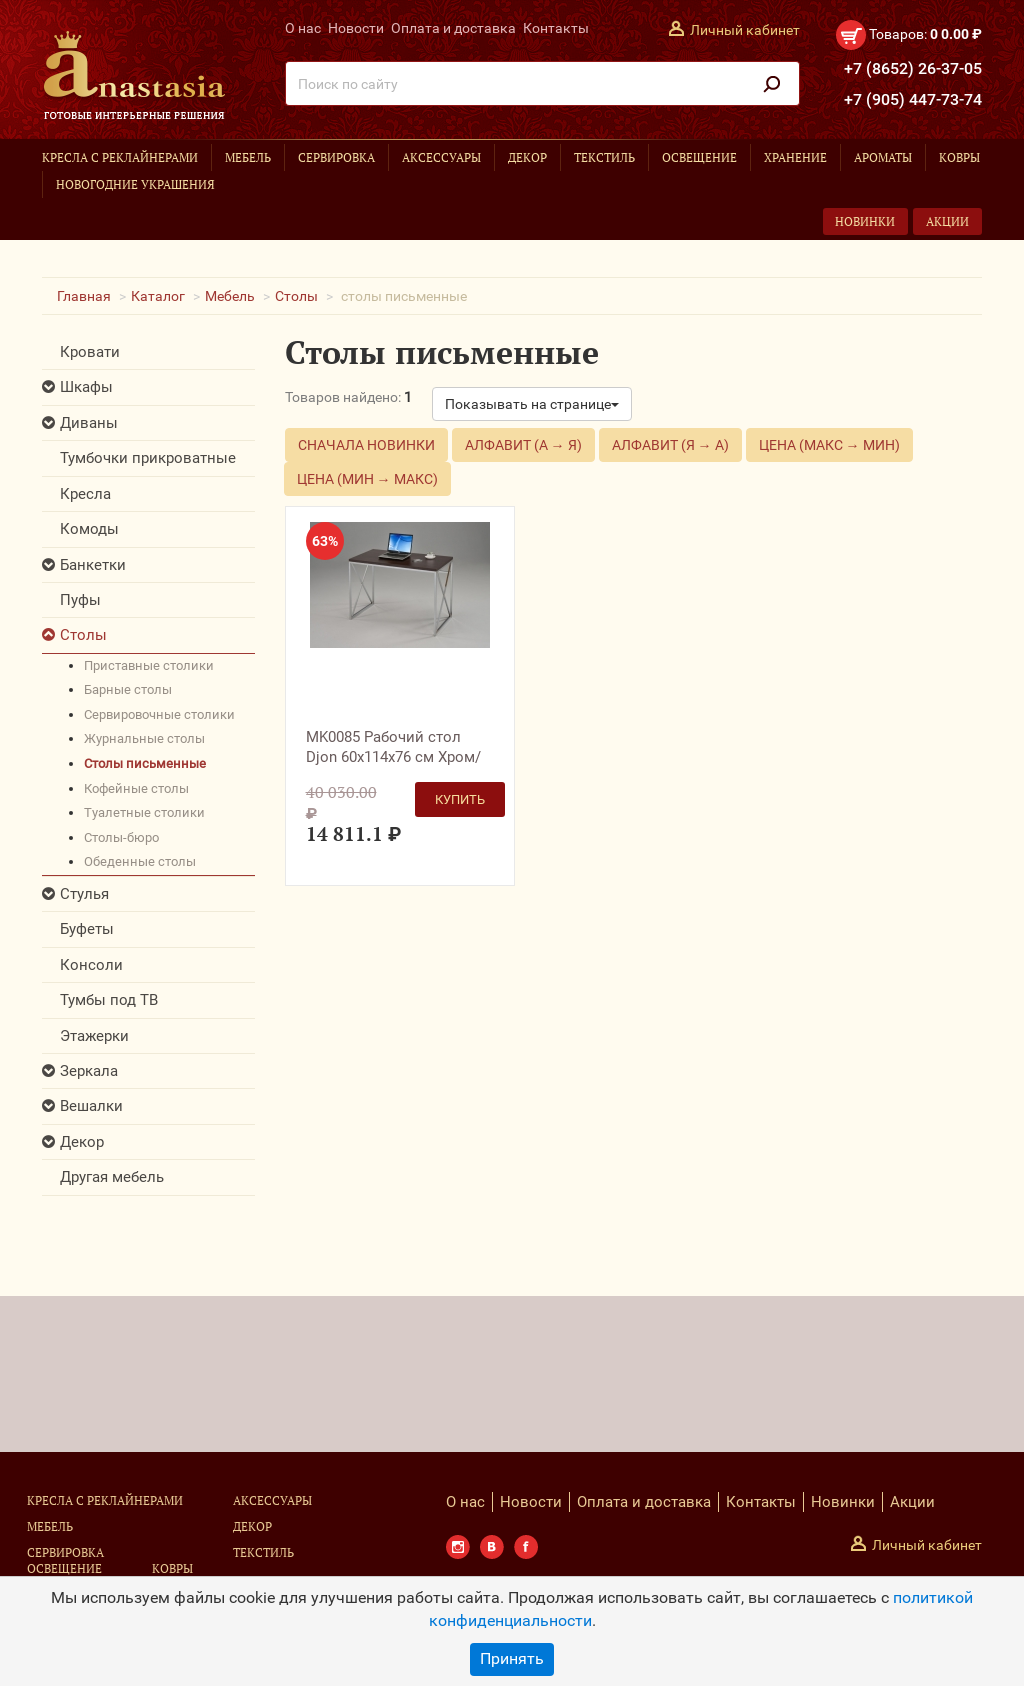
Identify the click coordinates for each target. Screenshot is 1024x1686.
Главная (84, 296)
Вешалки (91, 1106)
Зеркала (89, 1071)
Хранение (795, 157)
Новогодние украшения (135, 184)
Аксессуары (441, 157)
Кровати (90, 352)
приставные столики (149, 665)
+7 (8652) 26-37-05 (913, 68)
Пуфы (80, 600)
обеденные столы (140, 861)
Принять (512, 1658)
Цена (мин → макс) (367, 479)
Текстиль (604, 157)
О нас (303, 28)
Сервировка (336, 157)
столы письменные (145, 763)
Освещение (699, 157)
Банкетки (93, 565)
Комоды (89, 529)
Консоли (91, 965)
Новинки (865, 221)
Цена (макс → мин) (829, 445)
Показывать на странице (532, 404)
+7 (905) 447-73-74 (913, 99)
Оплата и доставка (453, 28)
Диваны (89, 423)
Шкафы (86, 387)
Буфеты (87, 929)
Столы (296, 296)
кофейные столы (136, 788)
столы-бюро (121, 837)
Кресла (85, 494)
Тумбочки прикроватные (148, 458)
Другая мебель (112, 1177)
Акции (947, 221)
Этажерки (94, 1036)
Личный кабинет (745, 30)
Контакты (556, 28)
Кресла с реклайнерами (120, 157)
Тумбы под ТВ (109, 1000)
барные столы (128, 689)
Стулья (84, 894)
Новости (356, 28)
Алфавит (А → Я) (523, 445)
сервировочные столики (159, 714)
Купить (460, 799)
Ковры (959, 157)
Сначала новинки (366, 445)
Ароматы (883, 157)
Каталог (158, 296)
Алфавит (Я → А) (670, 445)
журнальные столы (144, 738)
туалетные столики (144, 812)
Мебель (248, 157)
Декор (527, 157)
